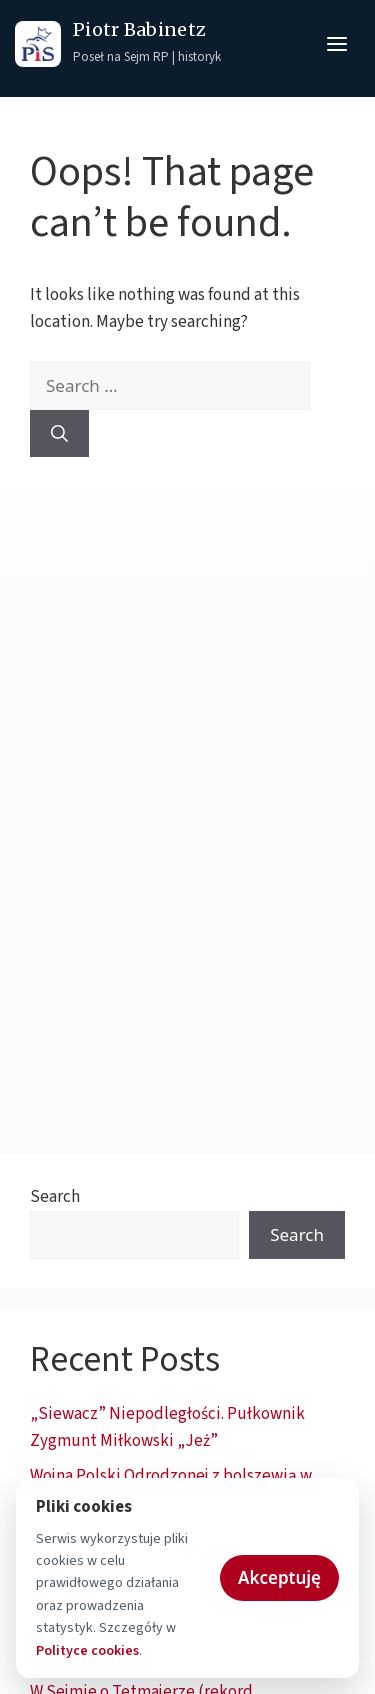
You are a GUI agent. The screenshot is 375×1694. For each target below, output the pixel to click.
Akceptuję (279, 1577)
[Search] (59, 434)
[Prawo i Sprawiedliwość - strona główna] (38, 44)
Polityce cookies (87, 1651)
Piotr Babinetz (139, 30)
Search (55, 1197)
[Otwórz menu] (337, 44)
